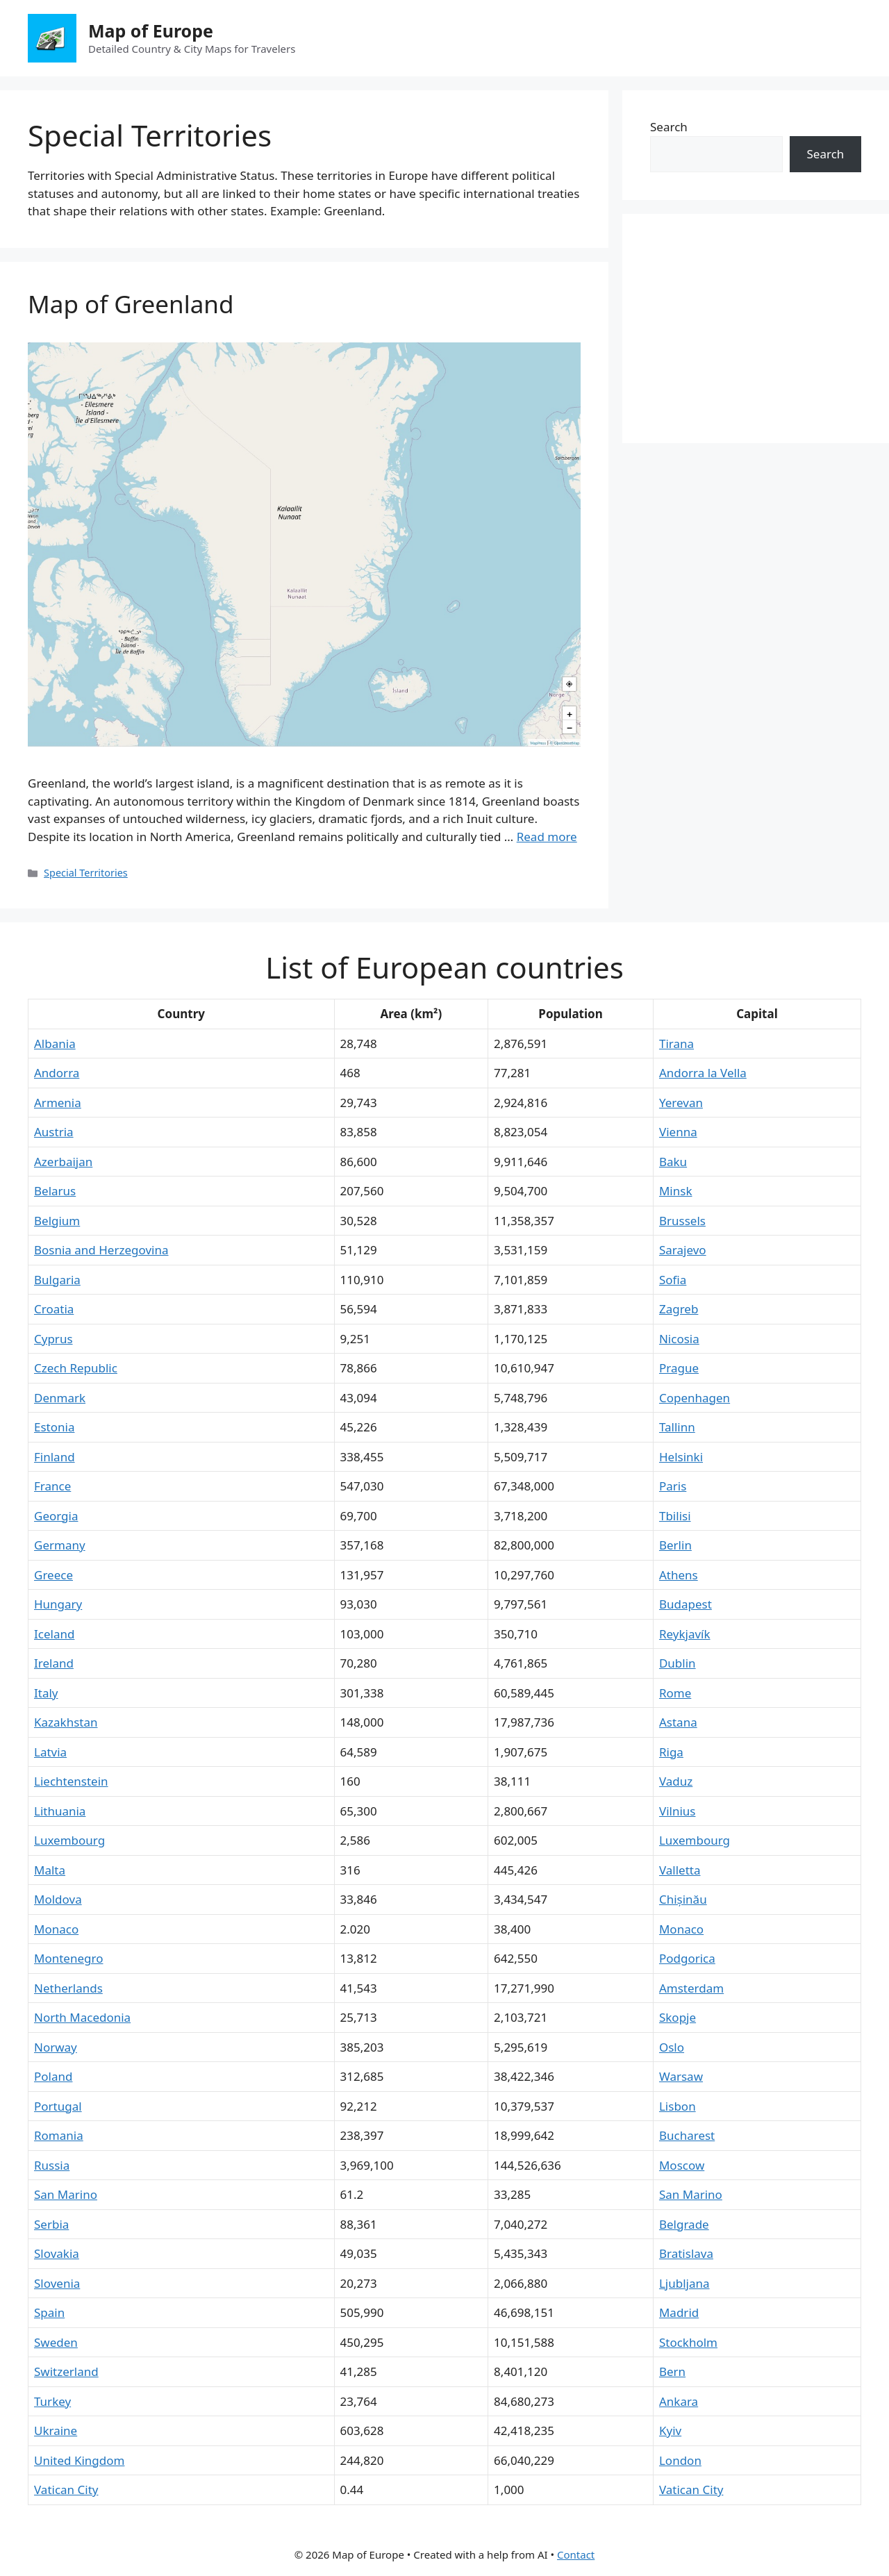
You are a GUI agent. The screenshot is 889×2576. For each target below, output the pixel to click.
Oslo (671, 2047)
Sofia (672, 1280)
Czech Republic (75, 1368)
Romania (58, 2135)
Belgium (57, 1221)
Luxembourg (69, 1840)
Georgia (56, 1516)
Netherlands (68, 1988)
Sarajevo (682, 1250)
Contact (576, 2554)
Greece (53, 1575)
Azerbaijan (63, 1162)
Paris (672, 1486)
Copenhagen (694, 1398)
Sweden (56, 2342)
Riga (671, 1752)
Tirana (676, 1044)
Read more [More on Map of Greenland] (547, 837)
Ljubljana (684, 2283)
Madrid (679, 2312)
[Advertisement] (755, 328)
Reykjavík (685, 1634)
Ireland (54, 1663)
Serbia (51, 2224)
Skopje (677, 2017)
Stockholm (688, 2342)
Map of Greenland (131, 304)
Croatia (54, 1309)
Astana (678, 1722)
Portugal (58, 2106)
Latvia (50, 1752)
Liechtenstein (71, 1781)
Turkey (52, 2401)
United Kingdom (79, 2460)
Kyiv (670, 2430)
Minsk (675, 1191)
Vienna (678, 1132)
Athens (678, 1575)
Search (669, 127)
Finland (54, 1457)
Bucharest (687, 2135)
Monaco (56, 1929)
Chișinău (683, 1899)
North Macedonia (82, 2017)
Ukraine (55, 2430)
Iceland (54, 1634)
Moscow (681, 2165)
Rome (675, 1693)
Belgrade (684, 2224)
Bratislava (686, 2253)
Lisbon (677, 2106)
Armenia (57, 1103)
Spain (49, 2312)
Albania (55, 1044)
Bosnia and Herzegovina (101, 1250)
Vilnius (677, 1811)
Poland (53, 2076)
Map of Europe (150, 30)
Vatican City (66, 2490)
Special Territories (86, 872)
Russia (51, 2165)
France (52, 1486)
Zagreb (678, 1309)
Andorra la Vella (703, 1073)
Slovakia (56, 2253)
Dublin (677, 1663)
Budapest (685, 1604)
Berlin (675, 1545)
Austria (54, 1132)
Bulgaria (57, 1280)
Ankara (678, 2401)
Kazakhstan (66, 1722)
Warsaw (681, 2076)
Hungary (58, 1604)
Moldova (58, 1899)
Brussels (682, 1221)
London (680, 2460)
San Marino (65, 2194)
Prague (679, 1368)
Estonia (54, 1427)
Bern (672, 2371)
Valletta (680, 1870)
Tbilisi (675, 1516)
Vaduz (675, 1781)
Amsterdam (691, 1988)
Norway (55, 2047)
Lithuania (59, 1811)
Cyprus (53, 1339)
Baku (673, 1162)
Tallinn (677, 1427)
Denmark (59, 1398)
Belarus (55, 1191)
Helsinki (681, 1457)
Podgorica (687, 1958)
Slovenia (57, 2283)
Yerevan (681, 1103)
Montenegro (68, 1958)
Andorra (56, 1073)
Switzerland (66, 2371)
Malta (49, 1870)
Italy (46, 1693)
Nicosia (679, 1339)
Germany (59, 1545)
